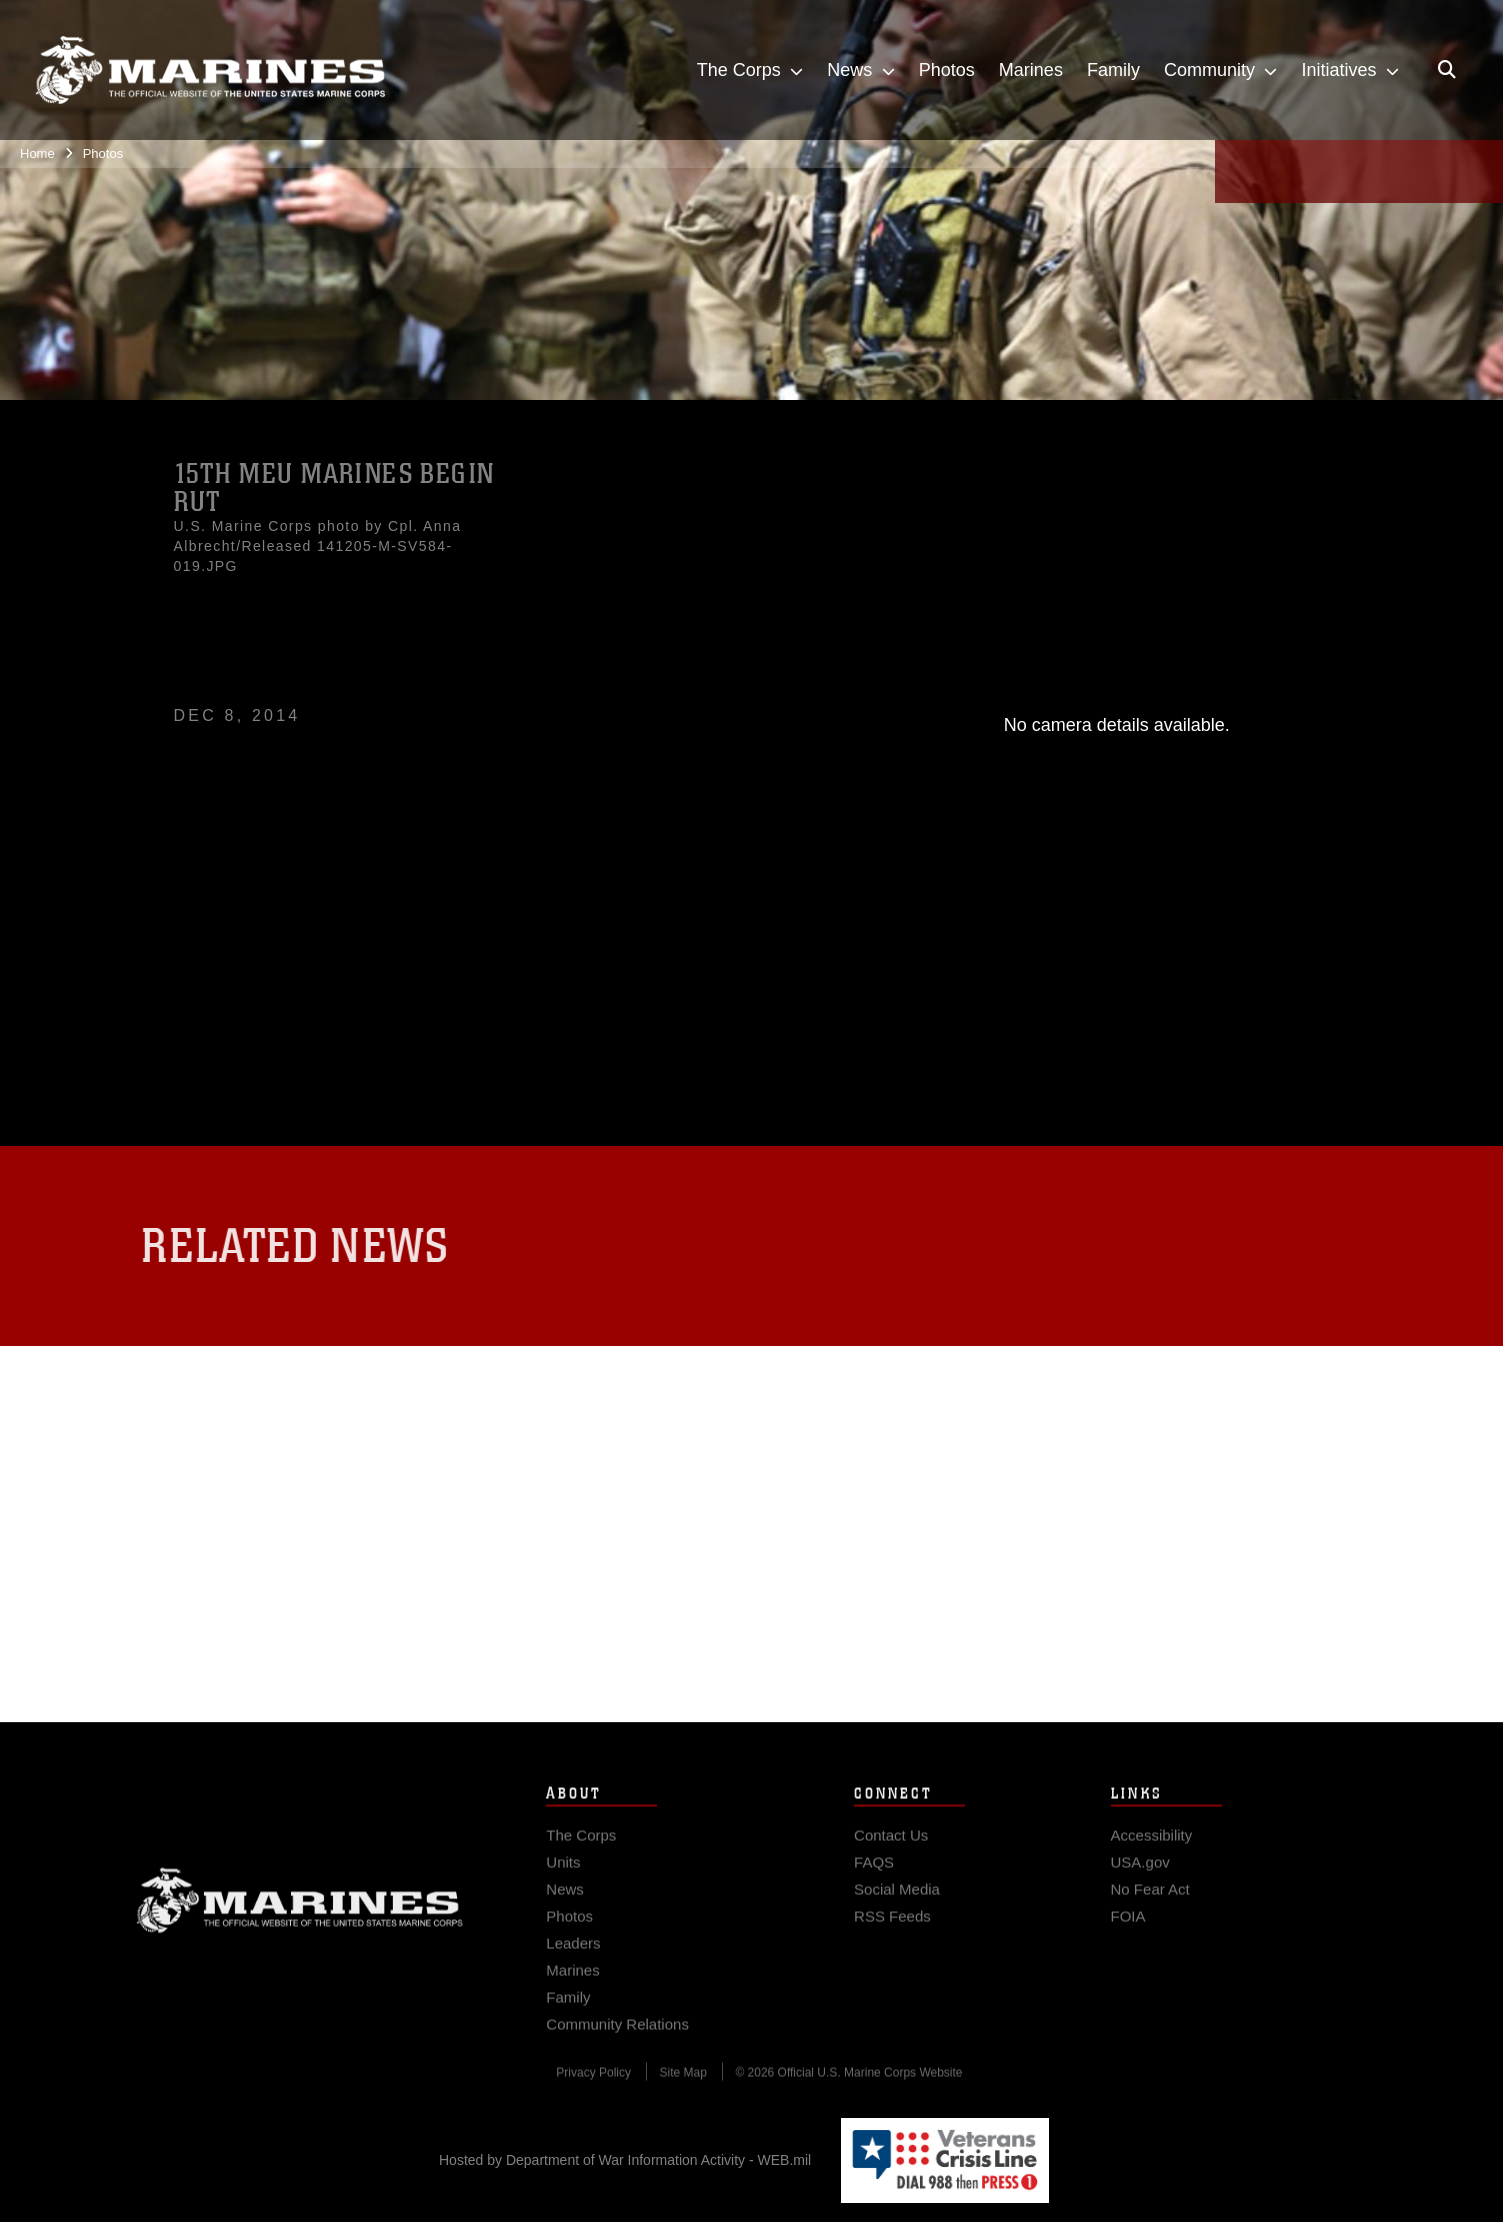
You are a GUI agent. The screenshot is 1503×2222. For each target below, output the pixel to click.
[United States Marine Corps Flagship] (210, 70)
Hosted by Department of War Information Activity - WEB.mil (625, 2160)
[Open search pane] (1447, 70)
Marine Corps (300, 1925)
